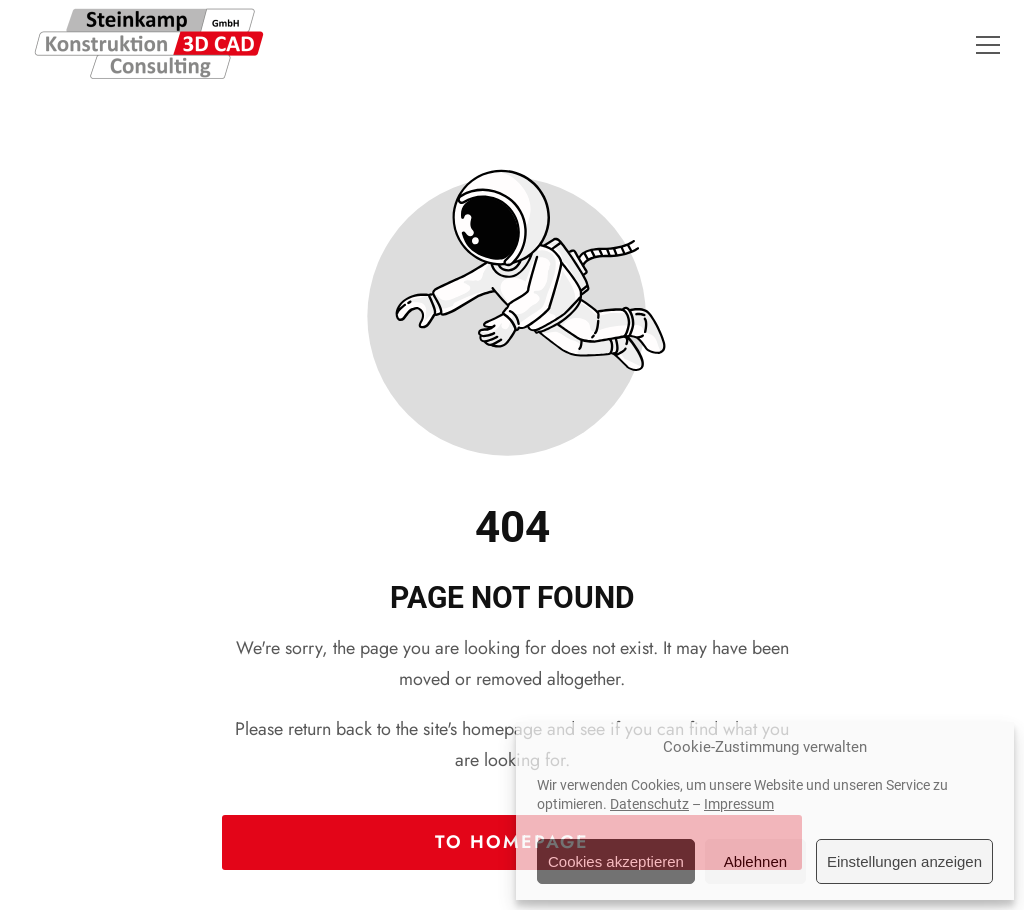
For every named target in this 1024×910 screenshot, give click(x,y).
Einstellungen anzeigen (904, 861)
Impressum (739, 804)
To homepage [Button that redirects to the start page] (512, 842)
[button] (988, 45)
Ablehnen (755, 861)
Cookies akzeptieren (616, 861)
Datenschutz (649, 804)
